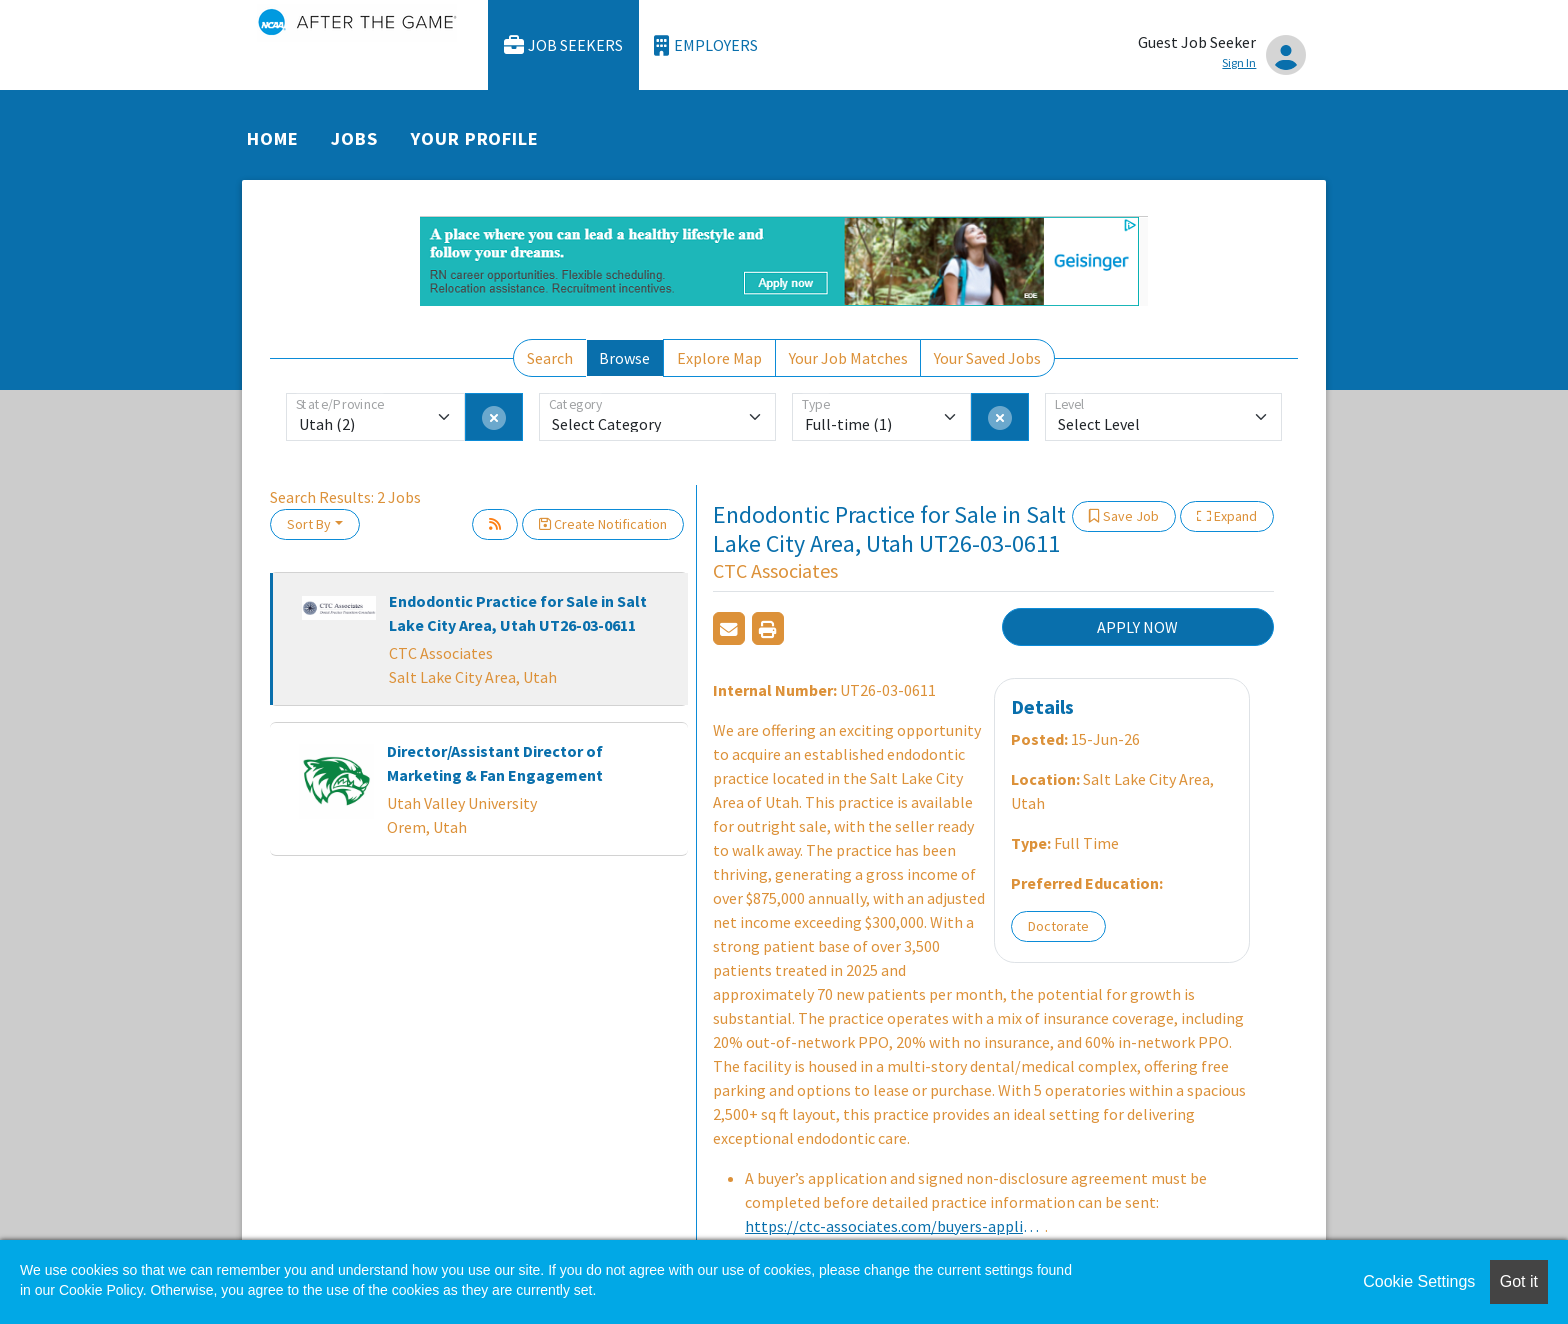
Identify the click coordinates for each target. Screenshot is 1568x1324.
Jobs (354, 138)
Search (550, 358)
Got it (1519, 1281)
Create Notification (603, 524)
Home (273, 138)
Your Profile (475, 138)
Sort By (309, 524)
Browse (624, 358)
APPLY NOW (1137, 627)
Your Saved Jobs (987, 358)
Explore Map (719, 358)
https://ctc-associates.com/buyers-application (895, 1226)
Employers (706, 45)
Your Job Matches (848, 358)
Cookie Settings (1419, 1281)
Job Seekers (564, 45)
